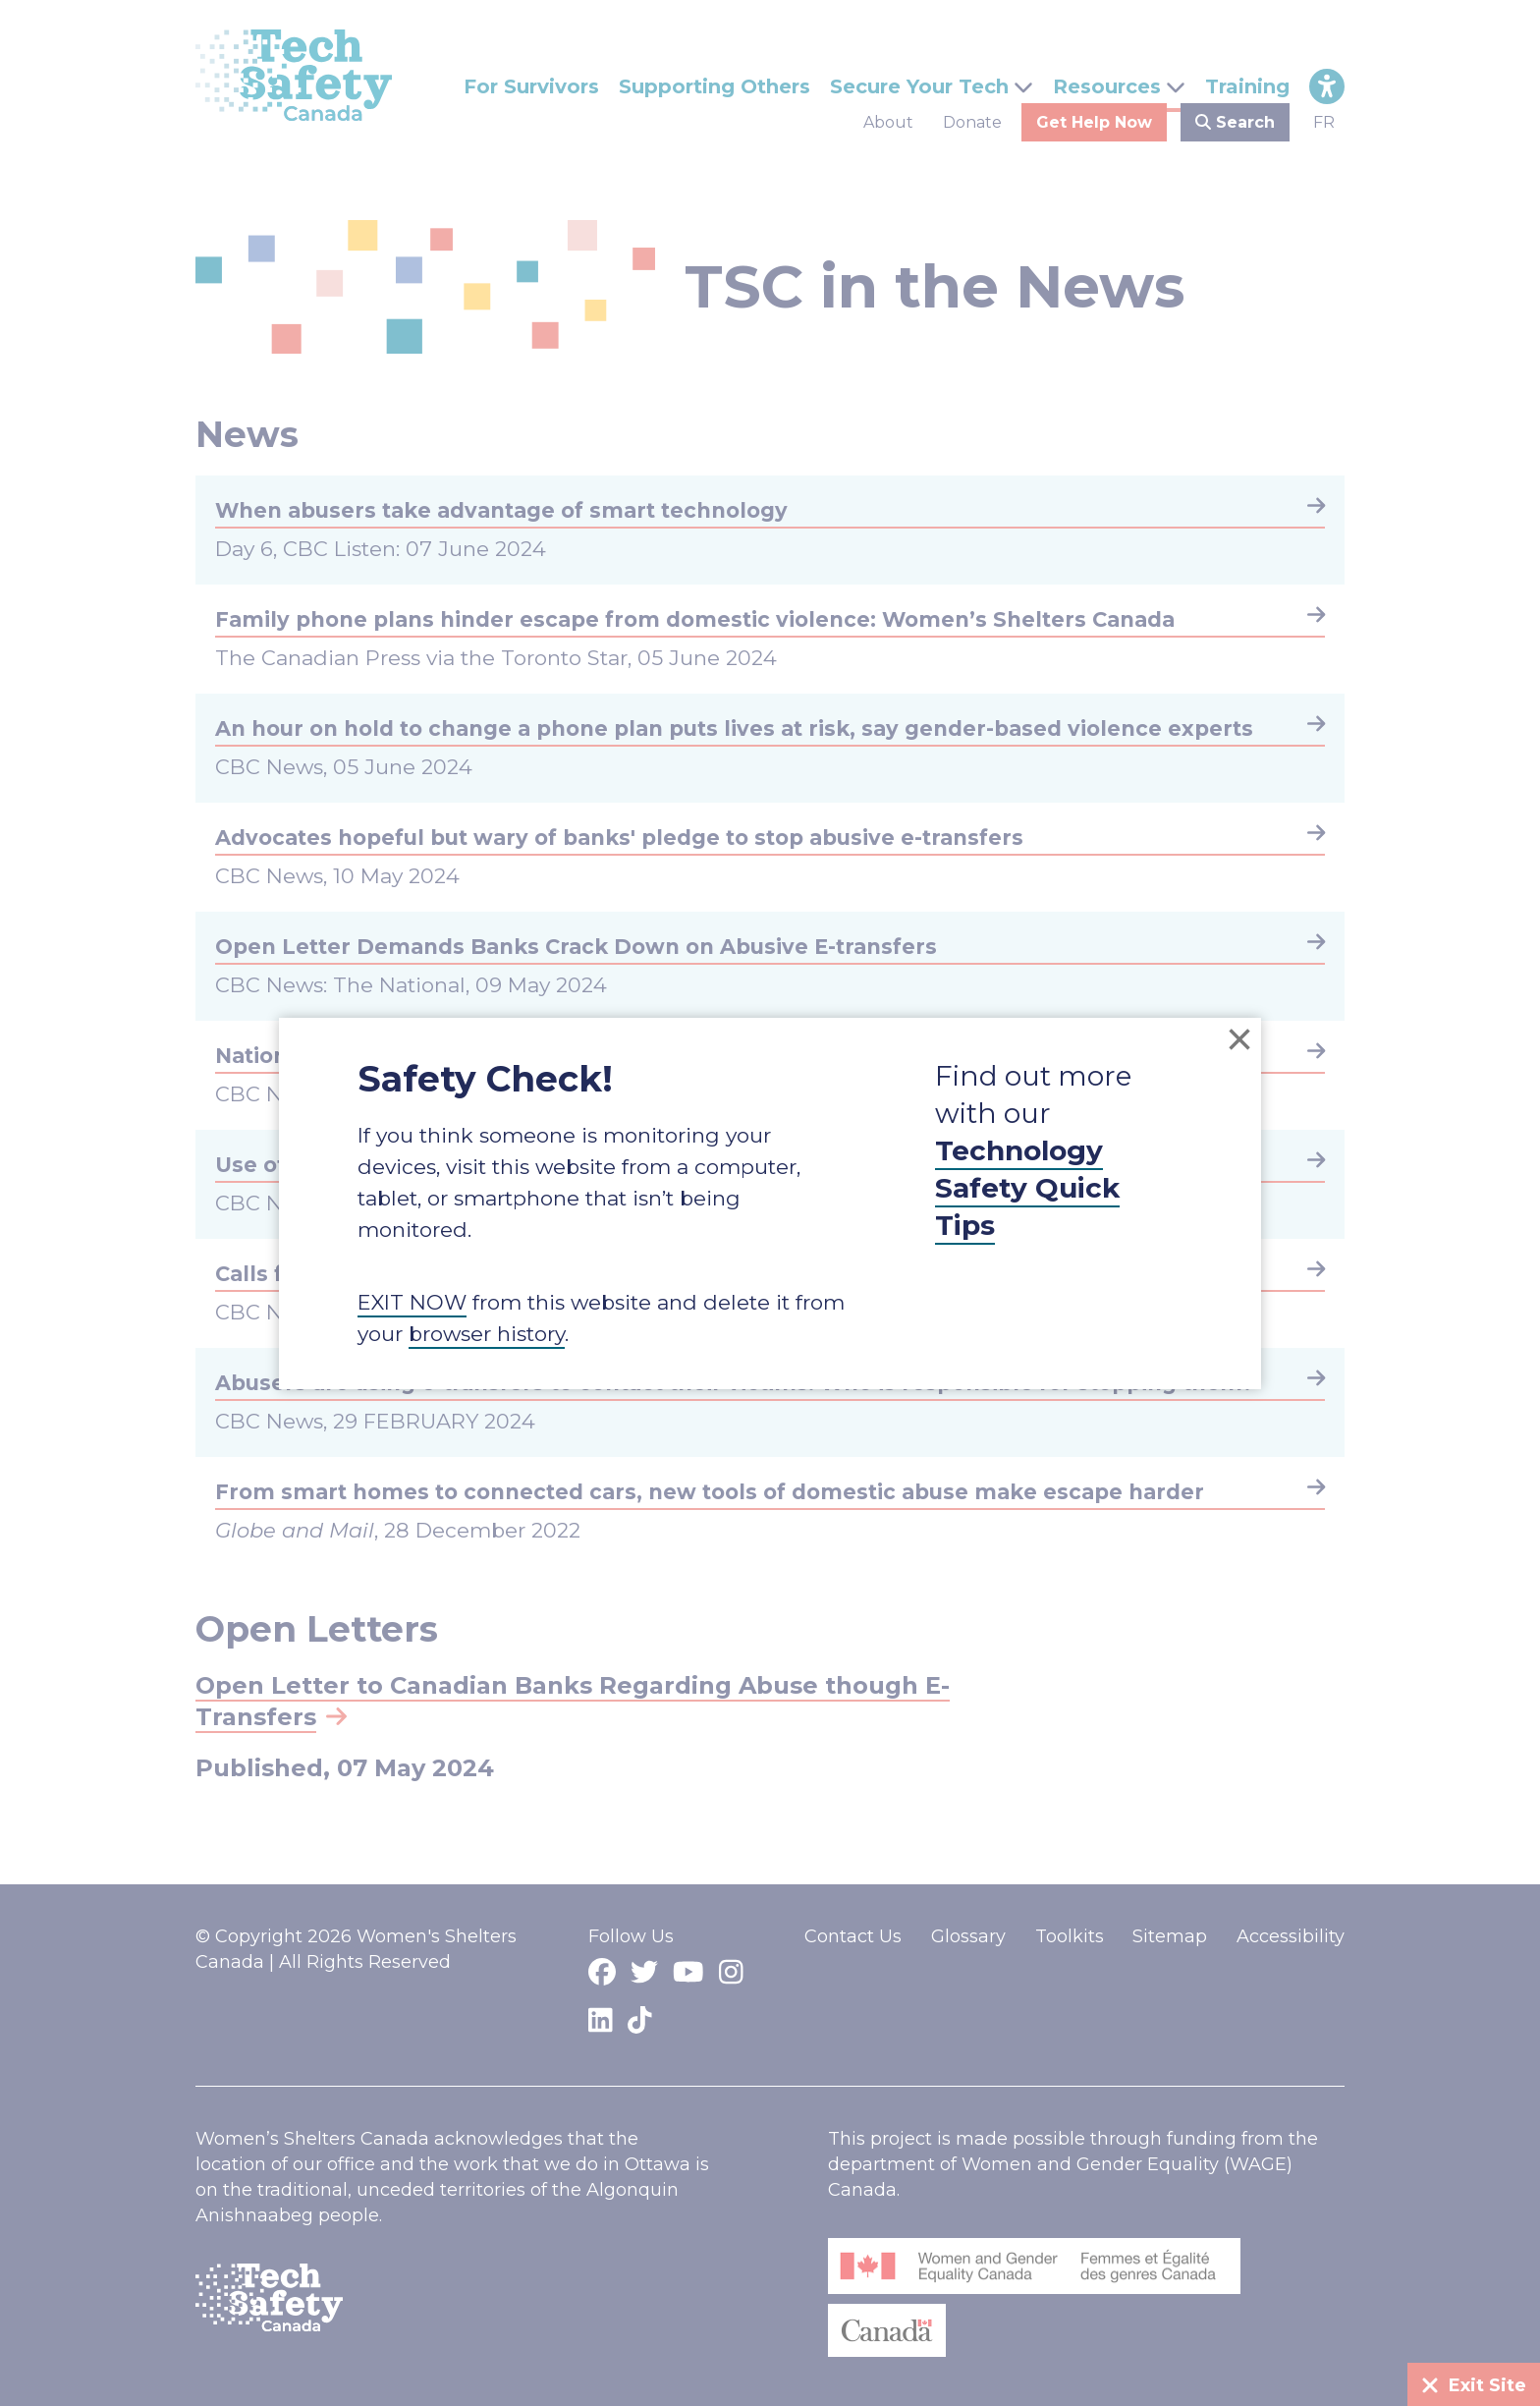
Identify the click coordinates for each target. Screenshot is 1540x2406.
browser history (487, 1333)
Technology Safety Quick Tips (1027, 1188)
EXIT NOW (412, 1302)
